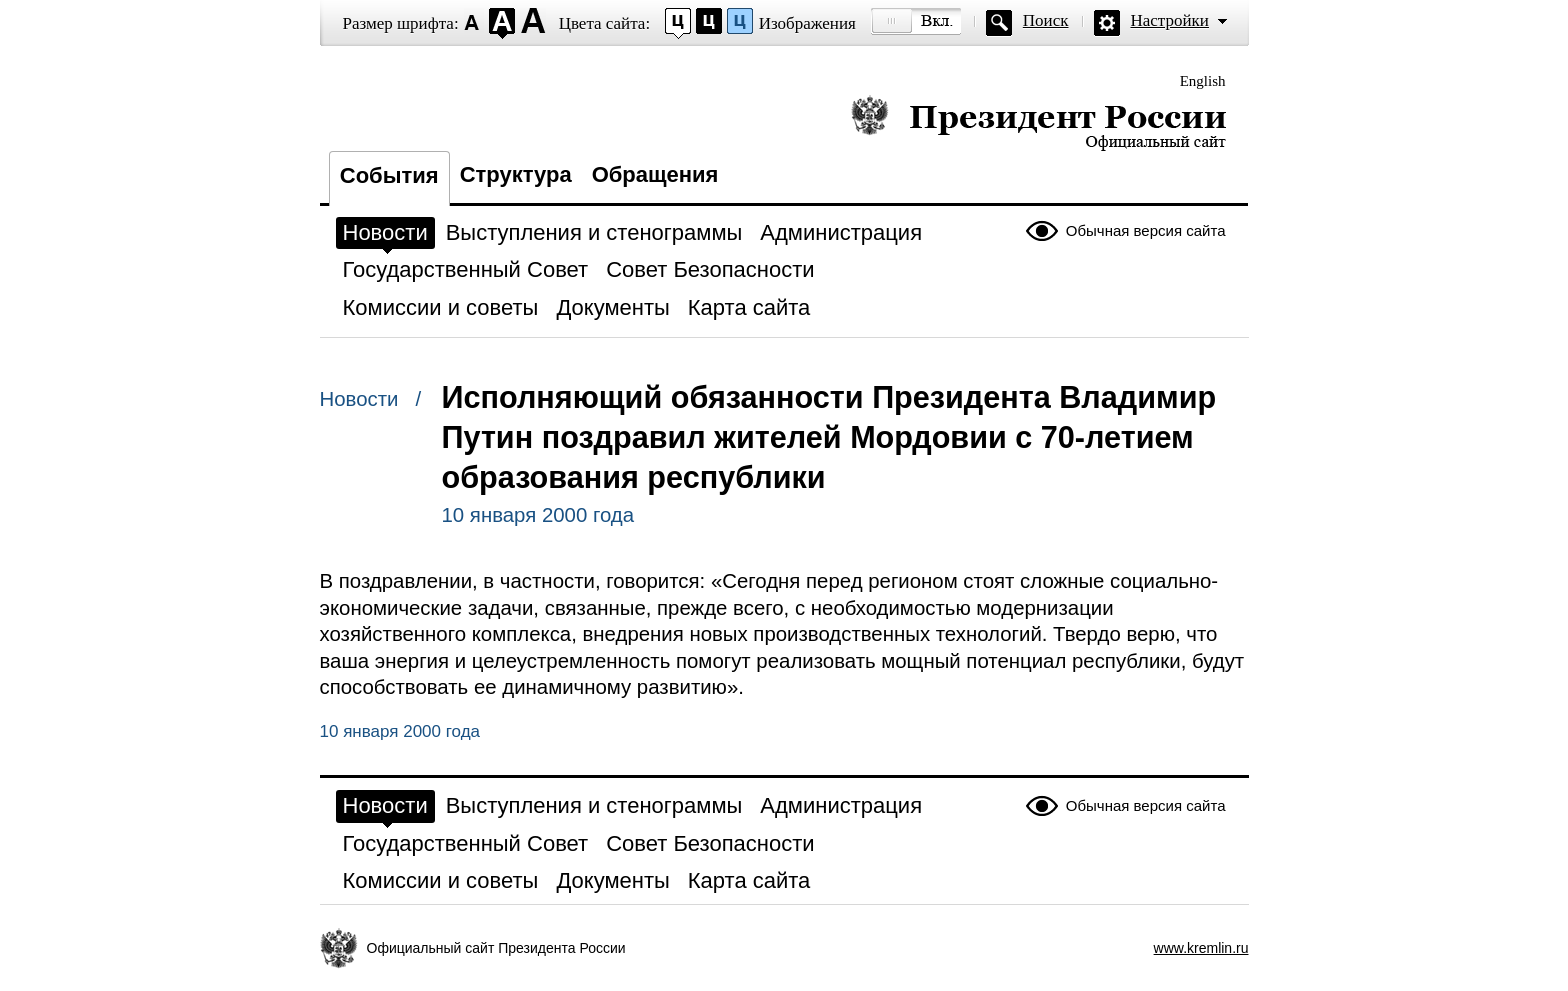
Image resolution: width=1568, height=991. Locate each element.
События (389, 175)
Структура (516, 174)
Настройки (1170, 20)
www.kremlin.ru (1201, 948)
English (1203, 81)
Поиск (1046, 20)
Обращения (655, 174)
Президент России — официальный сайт (1038, 122)
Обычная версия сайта (1146, 230)
